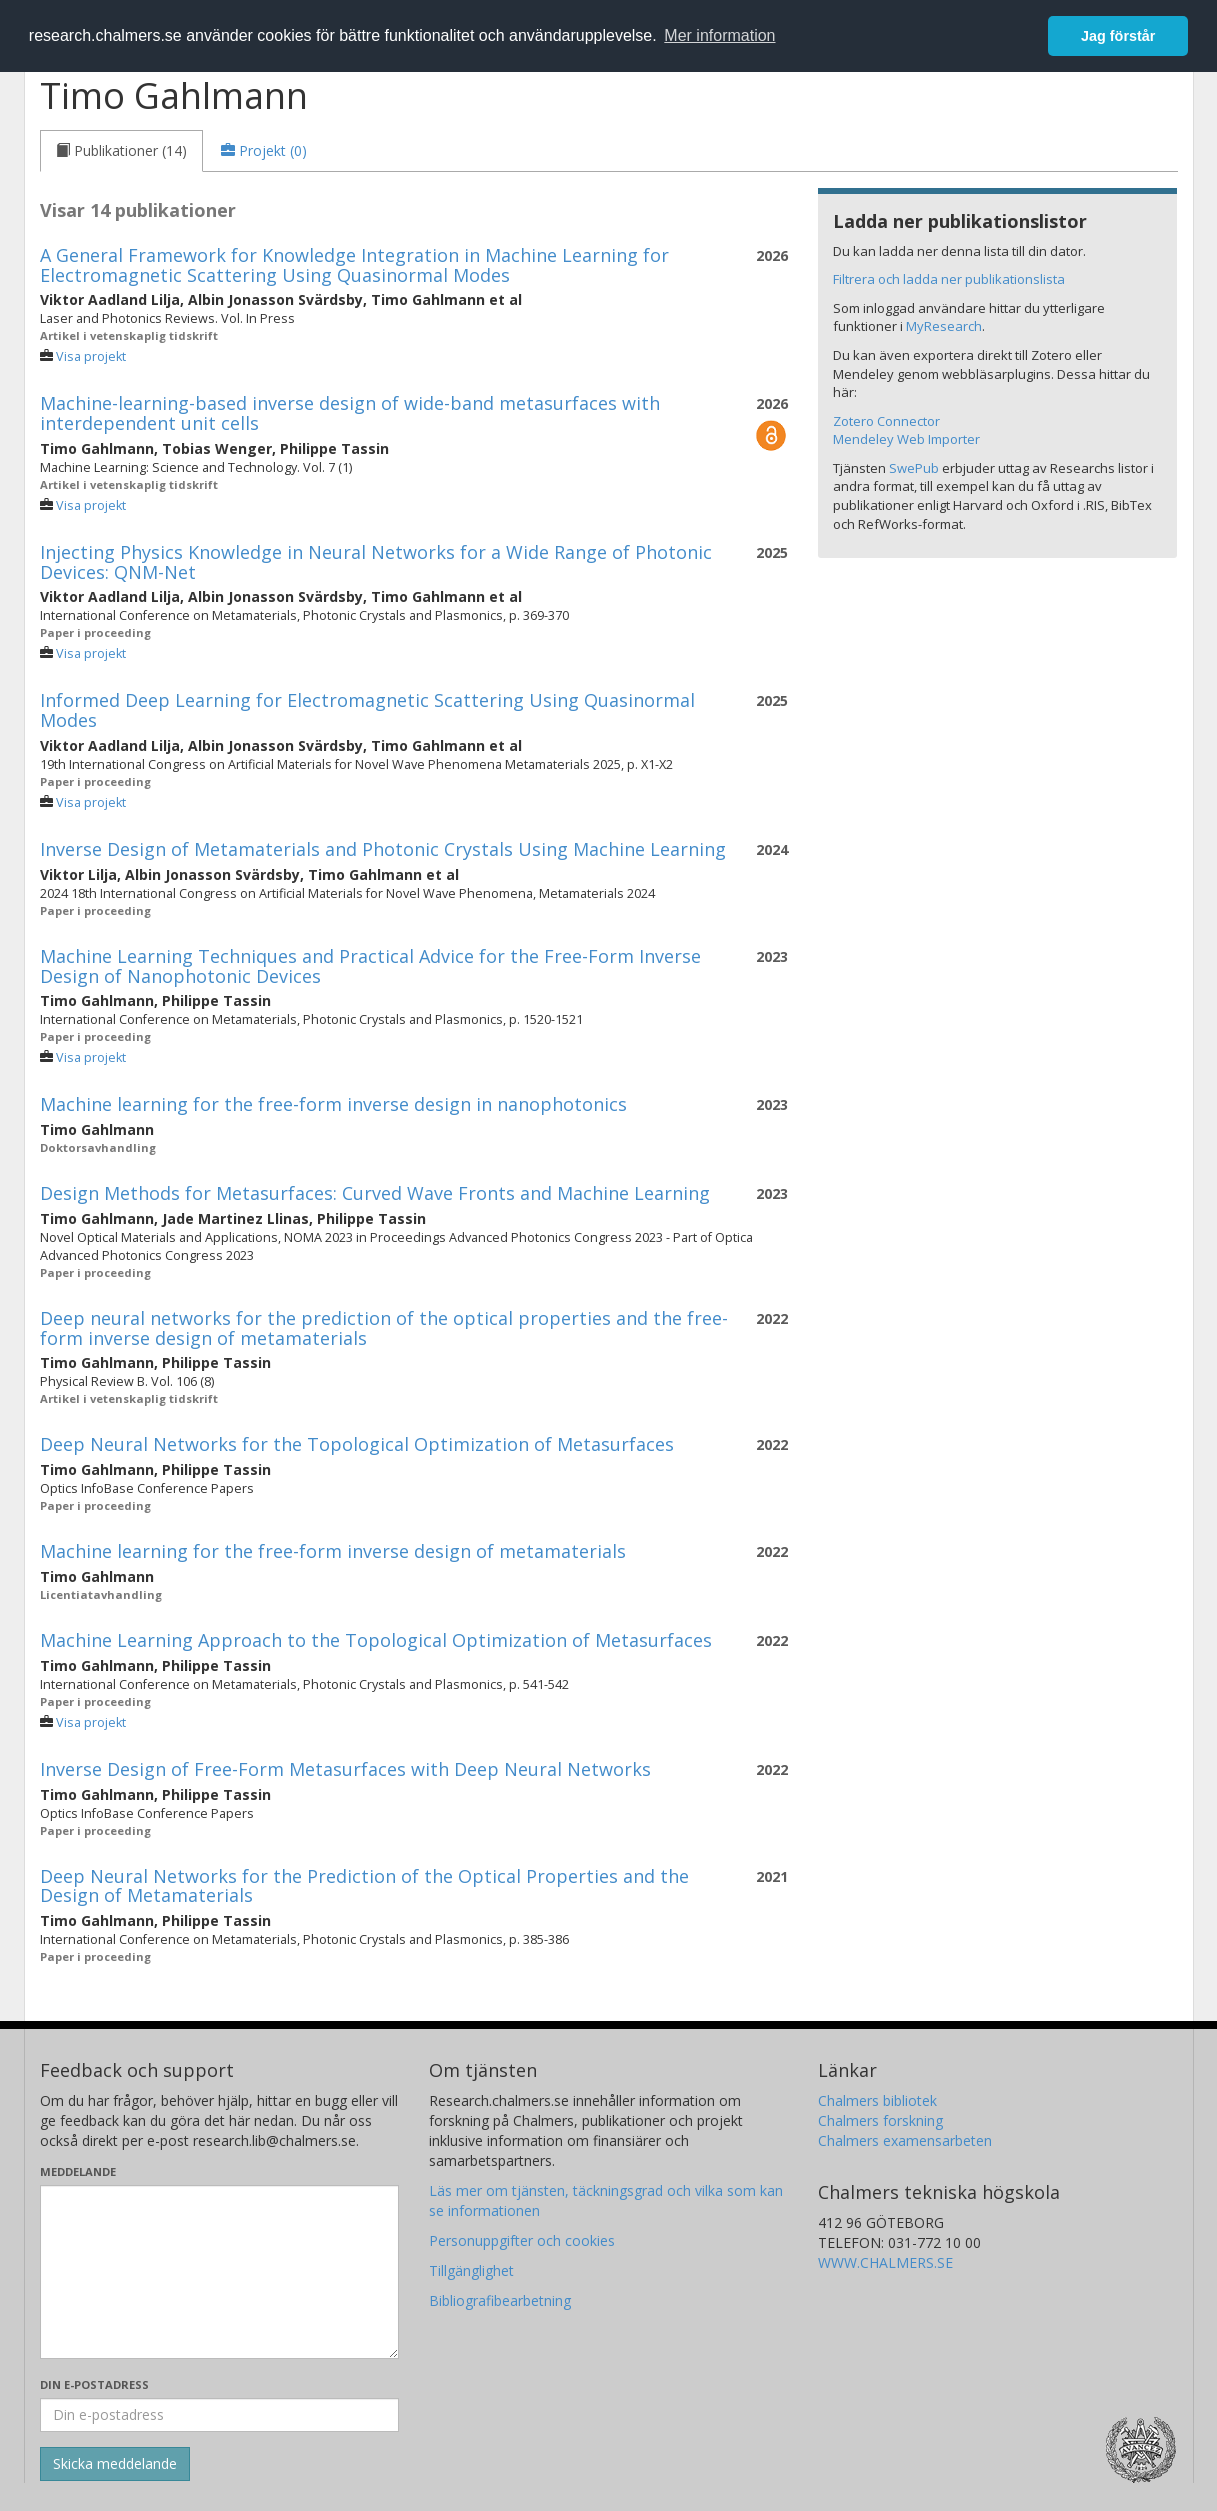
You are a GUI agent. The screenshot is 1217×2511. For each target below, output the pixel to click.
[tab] (121, 151)
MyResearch (944, 326)
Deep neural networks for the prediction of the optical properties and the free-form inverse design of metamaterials (384, 1328)
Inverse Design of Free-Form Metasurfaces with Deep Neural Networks (345, 1769)
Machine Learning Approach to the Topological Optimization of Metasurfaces (376, 1640)
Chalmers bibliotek (877, 2100)
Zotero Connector (886, 421)
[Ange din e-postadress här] (219, 2415)
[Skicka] (115, 2464)
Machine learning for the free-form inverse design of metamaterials (333, 1551)
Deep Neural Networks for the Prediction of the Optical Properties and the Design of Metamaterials (364, 1886)
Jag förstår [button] (1118, 36)
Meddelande (78, 2171)
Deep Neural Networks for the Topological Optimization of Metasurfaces (357, 1444)
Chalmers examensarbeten (905, 2140)
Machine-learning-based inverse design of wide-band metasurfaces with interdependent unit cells (350, 413)
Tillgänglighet (471, 2270)
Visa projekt (91, 356)
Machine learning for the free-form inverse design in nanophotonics (333, 1104)
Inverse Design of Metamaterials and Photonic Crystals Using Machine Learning (383, 849)
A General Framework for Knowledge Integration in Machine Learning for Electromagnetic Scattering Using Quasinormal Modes (354, 265)
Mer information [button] (719, 35)
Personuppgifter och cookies (522, 2240)
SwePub (914, 468)
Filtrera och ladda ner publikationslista (949, 279)
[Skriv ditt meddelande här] (219, 2272)
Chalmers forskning (880, 2120)
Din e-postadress (94, 2384)
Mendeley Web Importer (906, 439)
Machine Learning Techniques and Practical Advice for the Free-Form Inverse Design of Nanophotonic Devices (370, 966)
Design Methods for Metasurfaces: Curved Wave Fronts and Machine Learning (375, 1193)
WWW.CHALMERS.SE (885, 2262)
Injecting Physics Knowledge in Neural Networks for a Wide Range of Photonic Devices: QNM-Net (376, 562)
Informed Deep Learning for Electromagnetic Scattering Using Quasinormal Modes (367, 710)
